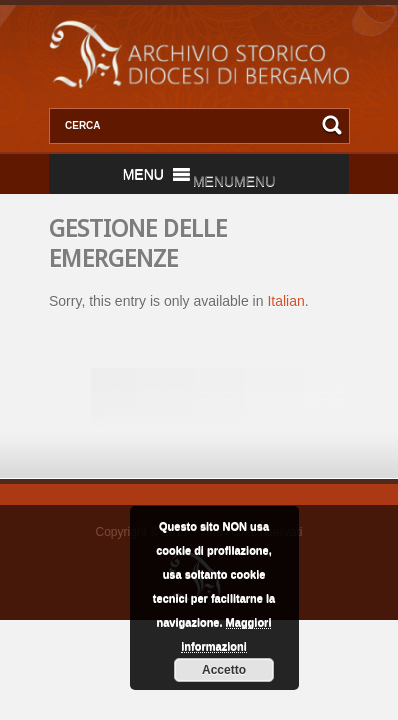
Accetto (224, 670)
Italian (285, 301)
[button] (234, 181)
